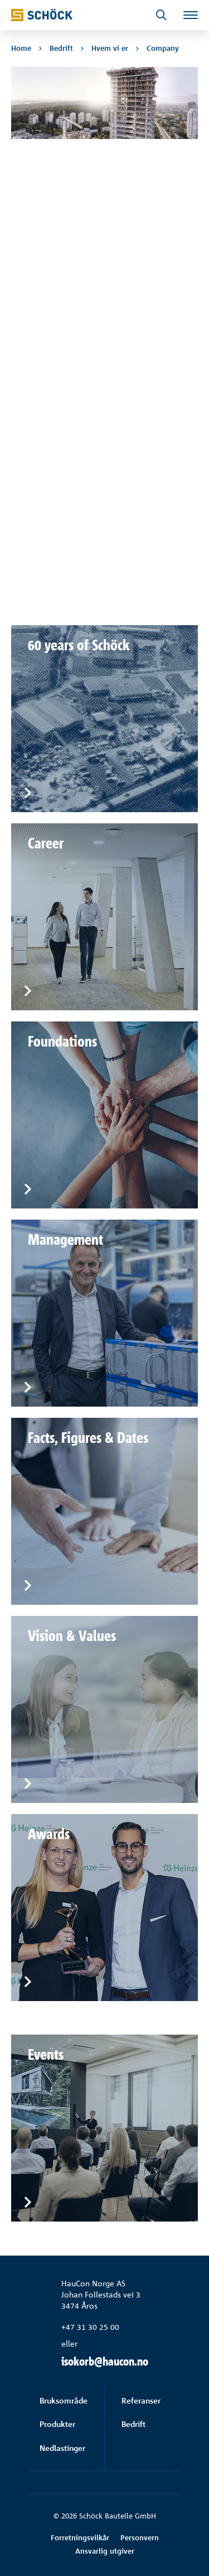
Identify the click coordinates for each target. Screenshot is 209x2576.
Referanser (141, 2400)
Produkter (57, 2424)
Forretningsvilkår (80, 2537)
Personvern (139, 2537)
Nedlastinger (62, 2448)
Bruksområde (64, 2400)
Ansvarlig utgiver (104, 2550)
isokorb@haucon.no (104, 2361)
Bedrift (133, 2424)
